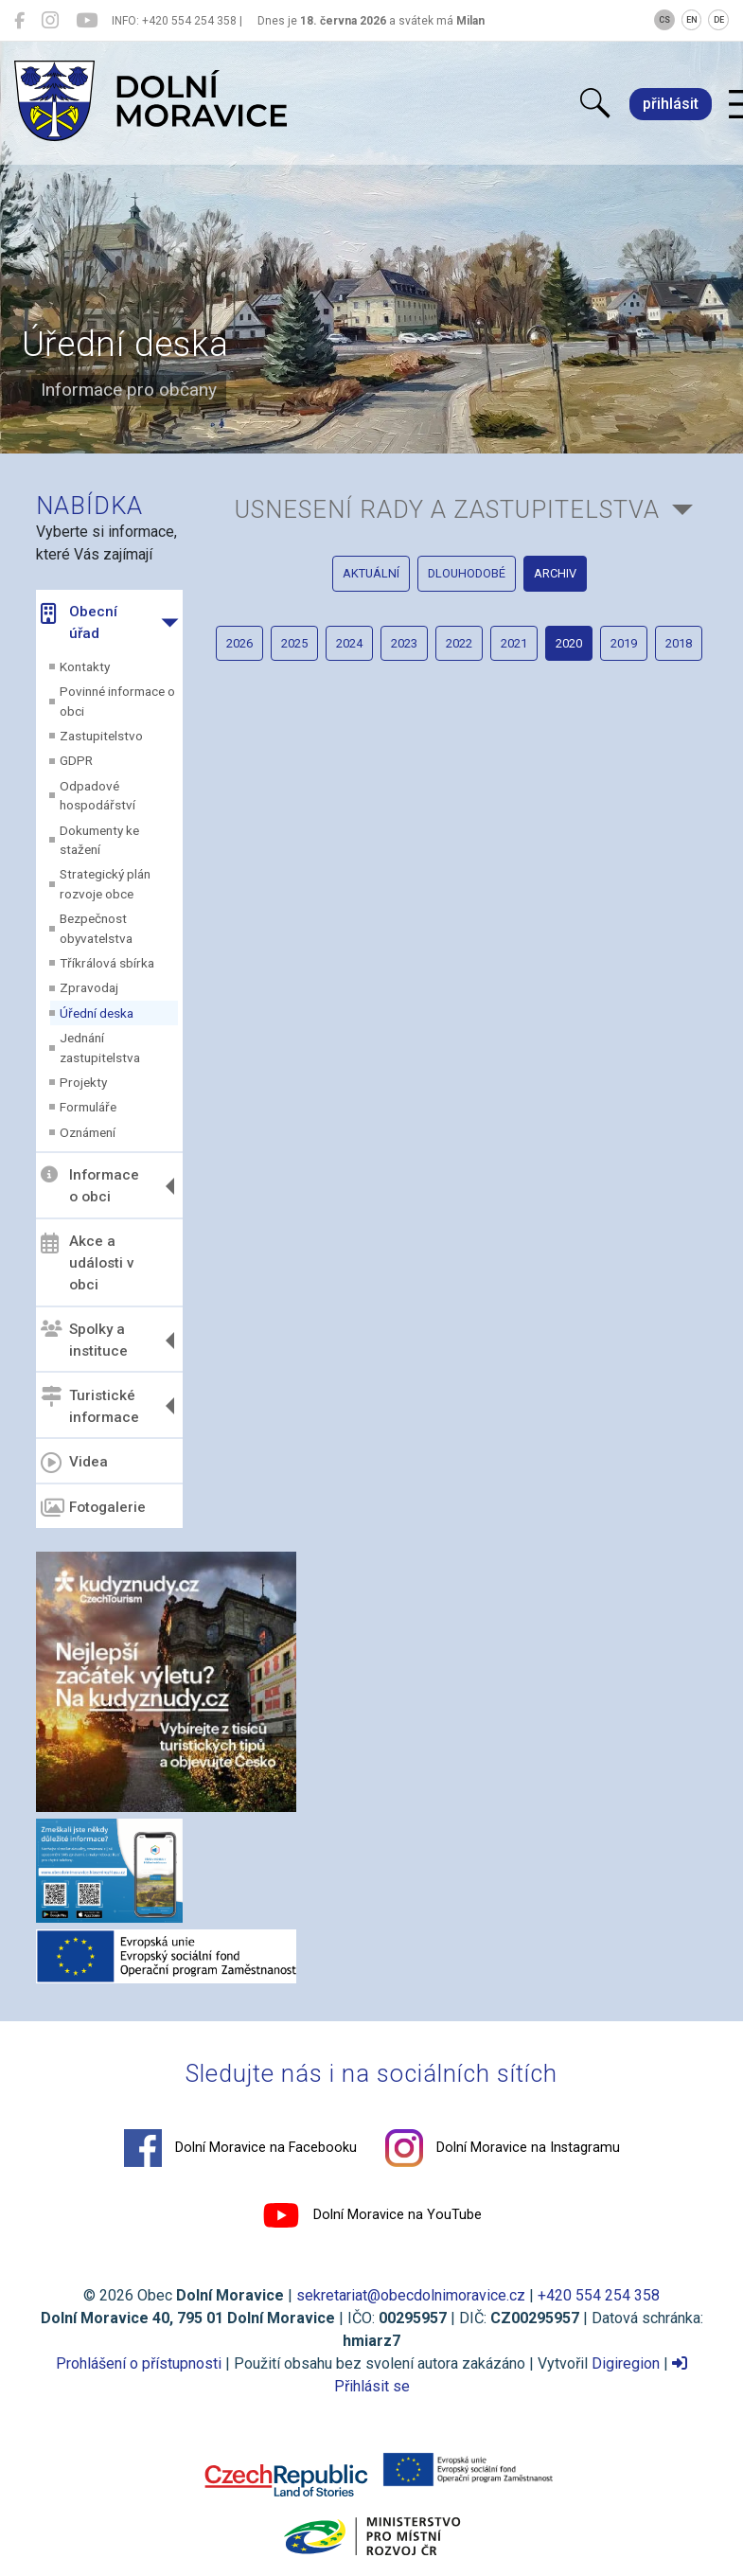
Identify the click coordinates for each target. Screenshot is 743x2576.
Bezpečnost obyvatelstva (96, 928)
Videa (74, 1462)
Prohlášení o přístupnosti (138, 2363)
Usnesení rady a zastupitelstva (447, 509)
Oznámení (87, 1132)
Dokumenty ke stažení (99, 840)
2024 (349, 643)
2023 (404, 643)
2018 (678, 643)
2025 (294, 643)
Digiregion (626, 2363)
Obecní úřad (79, 622)
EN (692, 20)
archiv (555, 573)
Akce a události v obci (87, 1263)
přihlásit (671, 104)
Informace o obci (90, 1185)
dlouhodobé (466, 573)
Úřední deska (96, 1013)
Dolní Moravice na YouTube (372, 2215)
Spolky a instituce (84, 1340)
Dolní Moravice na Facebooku (240, 2148)
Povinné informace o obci (117, 701)
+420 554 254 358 (599, 2295)
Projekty (83, 1082)
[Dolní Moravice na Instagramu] (50, 20)
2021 (514, 643)
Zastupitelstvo (101, 735)
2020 (569, 643)
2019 (623, 643)
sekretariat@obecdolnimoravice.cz (410, 2295)
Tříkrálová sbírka (107, 962)
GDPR (76, 760)
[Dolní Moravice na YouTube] (86, 20)
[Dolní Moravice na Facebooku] (19, 20)
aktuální (371, 573)
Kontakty (85, 666)
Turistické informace (90, 1405)
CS (664, 20)
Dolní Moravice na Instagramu (502, 2148)
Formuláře (88, 1106)
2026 (239, 643)
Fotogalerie (93, 1508)
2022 (459, 643)
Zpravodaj (89, 987)
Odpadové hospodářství (97, 795)
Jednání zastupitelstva (100, 1047)
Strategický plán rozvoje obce (105, 883)
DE (719, 20)
